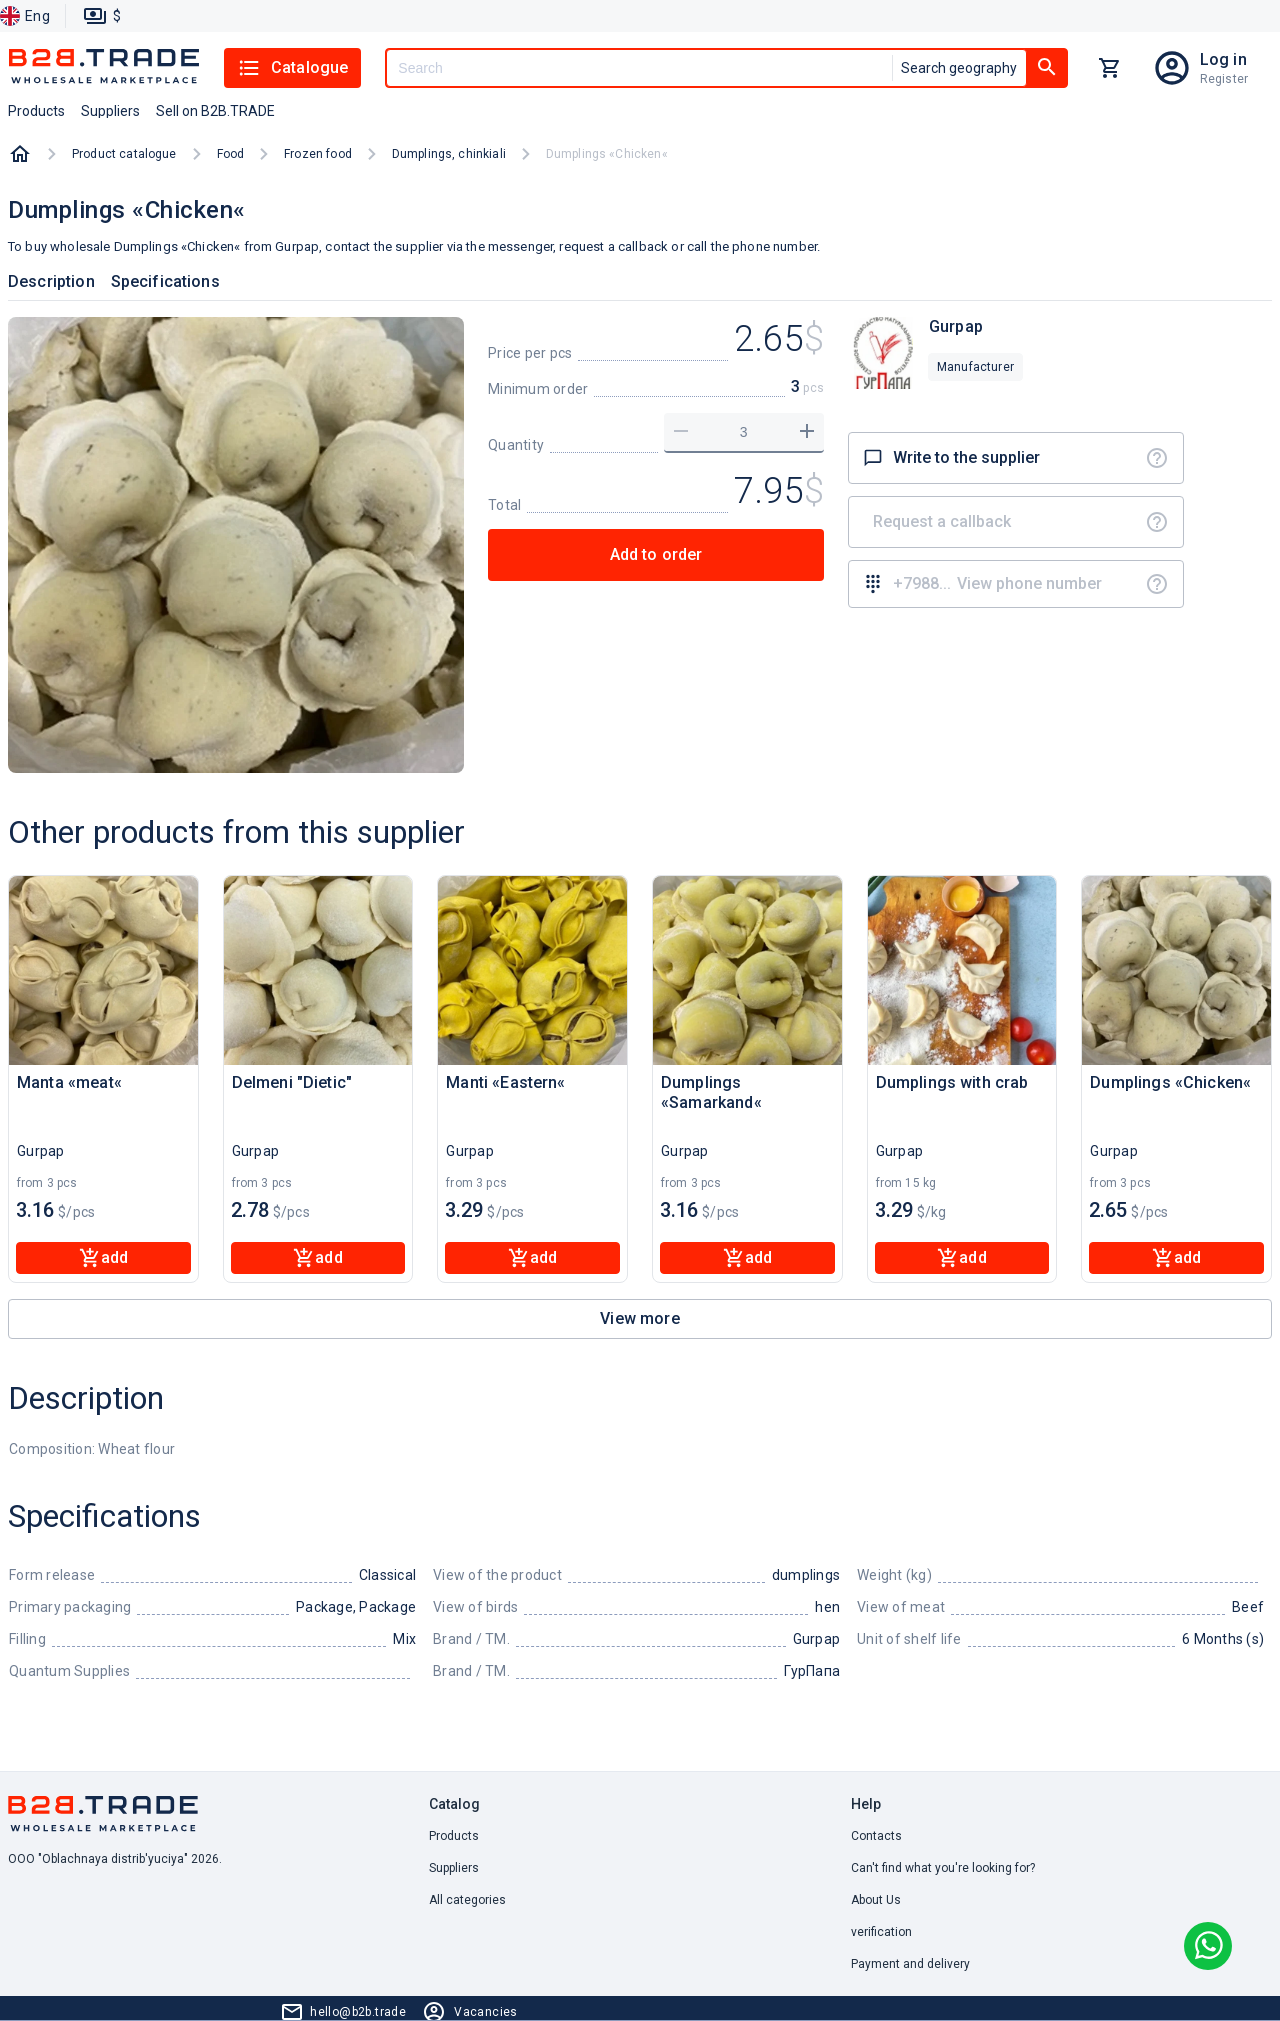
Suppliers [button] (110, 111)
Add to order (656, 554)
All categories (467, 1900)
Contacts (876, 1836)
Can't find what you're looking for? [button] (943, 1868)
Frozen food (318, 154)
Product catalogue (124, 154)
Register (1224, 79)
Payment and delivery (910, 1964)
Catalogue (292, 68)
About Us (876, 1900)
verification (881, 1932)
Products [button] (36, 111)
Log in (1223, 59)
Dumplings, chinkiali (449, 154)
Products (454, 1836)
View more (639, 1318)
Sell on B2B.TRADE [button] (215, 111)
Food (231, 154)
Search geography (959, 68)
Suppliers (454, 1868)
